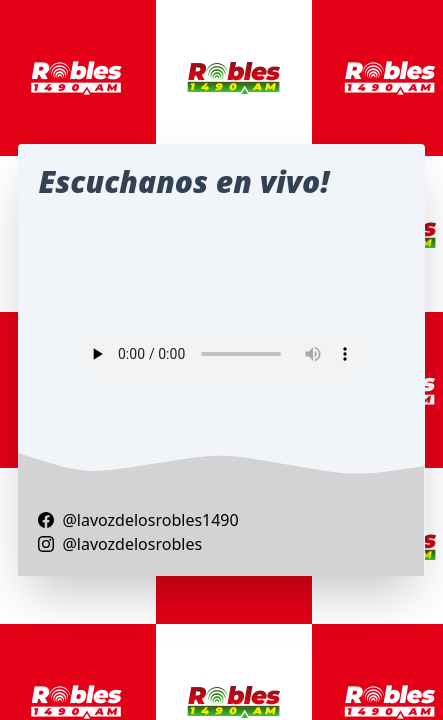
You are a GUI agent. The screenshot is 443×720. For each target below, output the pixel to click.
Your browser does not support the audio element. (221, 354)
